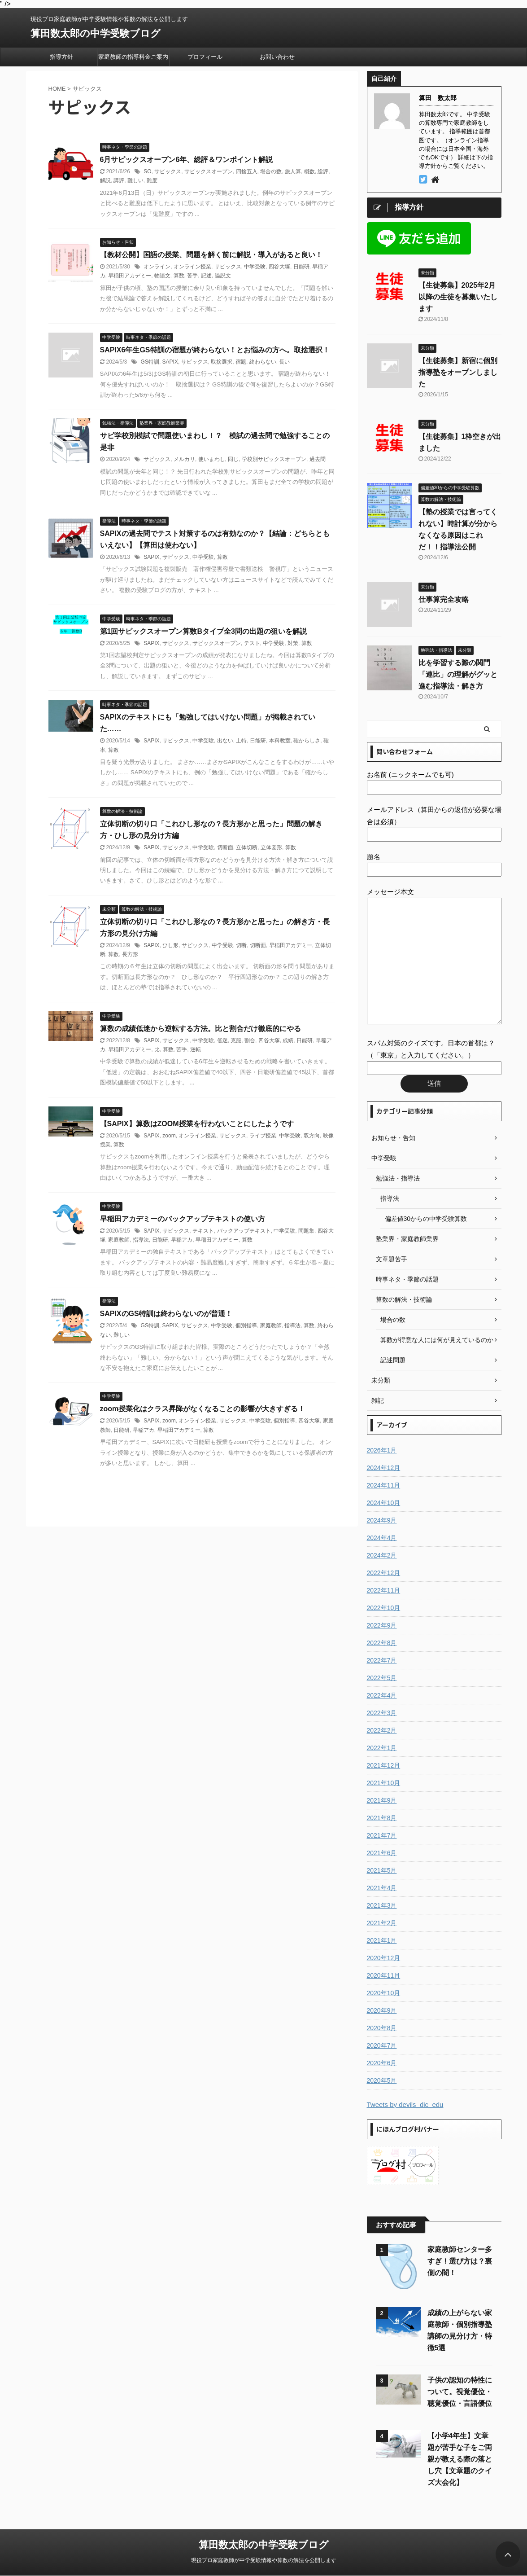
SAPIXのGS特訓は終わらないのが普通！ (166, 1313)
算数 (179, 275)
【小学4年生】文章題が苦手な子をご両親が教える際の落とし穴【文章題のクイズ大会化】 (459, 2459)
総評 (323, 171)
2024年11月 (384, 1485)
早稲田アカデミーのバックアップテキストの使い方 (182, 1219)
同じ (233, 459)
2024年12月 (384, 1467)
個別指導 (246, 1325)
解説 (105, 180)
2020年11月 (384, 1975)
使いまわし (211, 459)
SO (147, 171)
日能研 (301, 266)
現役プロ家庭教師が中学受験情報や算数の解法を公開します (263, 2560)
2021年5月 (382, 1870)
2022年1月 (382, 1747)
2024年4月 (382, 1537)
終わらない (262, 362)
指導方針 (61, 56)
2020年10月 (384, 1993)
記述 (206, 275)
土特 (241, 740)
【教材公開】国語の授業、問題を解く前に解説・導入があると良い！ (211, 255)
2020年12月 (384, 1958)
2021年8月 (382, 1817)
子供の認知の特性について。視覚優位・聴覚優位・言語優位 (459, 2391)
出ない (225, 740)
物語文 (162, 275)
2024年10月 (384, 1502)
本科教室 (280, 740)
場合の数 (271, 171)
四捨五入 (246, 171)
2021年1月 (382, 1940)
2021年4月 (382, 1887)
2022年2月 (382, 1730)
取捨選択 (221, 362)
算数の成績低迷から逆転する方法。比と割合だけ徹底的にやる (200, 1028)
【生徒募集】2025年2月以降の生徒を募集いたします (457, 296)
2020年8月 (382, 2028)
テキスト (203, 1231)
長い (284, 362)
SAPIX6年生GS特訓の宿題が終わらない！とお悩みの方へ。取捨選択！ (215, 350)
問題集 (306, 1231)
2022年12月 (384, 1572)
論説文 (223, 275)
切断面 (225, 847)
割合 (249, 1040)
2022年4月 (382, 1695)
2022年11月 (384, 1590)
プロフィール (204, 56)
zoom (168, 1135)
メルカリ (184, 459)
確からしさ (306, 740)
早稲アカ (181, 1240)
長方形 (130, 954)
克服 (236, 1040)
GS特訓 (150, 362)
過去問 (317, 459)
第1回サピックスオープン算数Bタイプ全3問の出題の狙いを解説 (203, 631)
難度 (152, 180)
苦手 (192, 275)
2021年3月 (382, 1905)
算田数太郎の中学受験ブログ (95, 33)
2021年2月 (382, 1923)
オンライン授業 (192, 266)
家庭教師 (119, 1240)
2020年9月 (382, 2010)
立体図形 (271, 847)
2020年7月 (382, 2045)
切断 (241, 945)
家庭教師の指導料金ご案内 (133, 56)
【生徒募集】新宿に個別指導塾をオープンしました (457, 372)
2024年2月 (382, 1555)
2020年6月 (382, 2063)
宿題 (240, 362)
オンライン (157, 266)
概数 (309, 171)
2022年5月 (382, 1677)
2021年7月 (382, 1835)
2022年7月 (382, 1660)
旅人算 (293, 171)
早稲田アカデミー (129, 275)
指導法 (141, 1240)
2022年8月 (382, 1642)
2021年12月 (384, 1765)
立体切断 (246, 847)
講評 (118, 180)
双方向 (312, 1135)
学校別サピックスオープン (274, 459)
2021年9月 (382, 1800)
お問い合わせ (277, 56)
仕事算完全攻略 (443, 599)
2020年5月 (382, 2080)
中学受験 (255, 266)
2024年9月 (382, 1520)
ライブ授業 (262, 1135)
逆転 (195, 1049)
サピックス (167, 171)
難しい (135, 180)
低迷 (222, 1040)
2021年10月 (384, 1782)
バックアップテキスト (244, 1231)
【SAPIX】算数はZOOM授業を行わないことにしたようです (197, 1124)
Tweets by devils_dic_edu (405, 2104)
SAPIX (170, 362)
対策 (292, 643)
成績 (288, 1040)
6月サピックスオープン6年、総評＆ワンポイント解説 (186, 159)
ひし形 (170, 945)
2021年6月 (382, 1852)
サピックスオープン (208, 171)
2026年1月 (382, 1450)
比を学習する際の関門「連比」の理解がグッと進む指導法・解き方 (457, 674)
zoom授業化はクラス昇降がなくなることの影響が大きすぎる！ (202, 1409)
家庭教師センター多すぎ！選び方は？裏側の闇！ (459, 2261)
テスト (252, 643)
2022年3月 (382, 1712)
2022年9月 (382, 1625)
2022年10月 (384, 1607)
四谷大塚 (279, 266)
